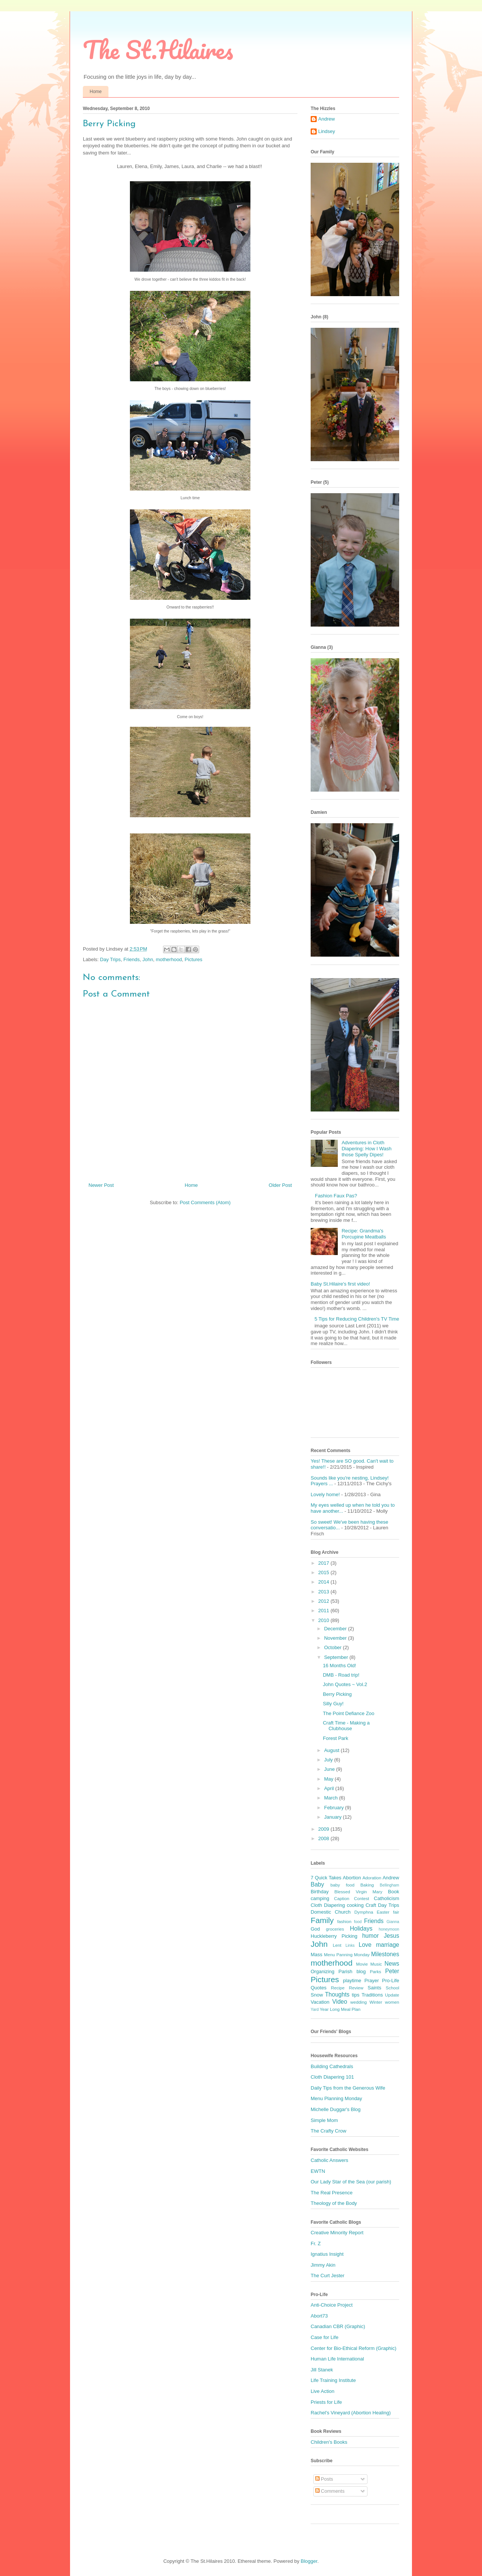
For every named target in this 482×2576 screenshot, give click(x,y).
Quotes (318, 1987)
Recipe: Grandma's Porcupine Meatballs (364, 1234)
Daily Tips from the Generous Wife (348, 2088)
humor (370, 1935)
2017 (324, 1563)
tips (355, 1995)
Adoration (371, 1877)
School (392, 1987)
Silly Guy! (333, 1703)
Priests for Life (326, 2402)
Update (392, 1994)
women (392, 2002)
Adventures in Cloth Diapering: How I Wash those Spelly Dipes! (366, 1148)
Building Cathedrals (332, 2066)
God (315, 1929)
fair (396, 1911)
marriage (387, 1945)
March (331, 1798)
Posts (324, 2479)
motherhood (169, 959)
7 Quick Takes (326, 1877)
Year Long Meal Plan (340, 2009)
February (334, 1807)
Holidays (361, 1928)
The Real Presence (331, 2192)
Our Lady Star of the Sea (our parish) (351, 2182)
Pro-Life (390, 1980)
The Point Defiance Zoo (348, 1713)
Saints (374, 1987)
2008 (324, 1838)
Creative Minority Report (337, 2232)
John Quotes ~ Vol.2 (345, 1684)
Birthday (320, 1891)
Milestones (385, 1954)
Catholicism (386, 1898)
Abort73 (319, 2316)
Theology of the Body (334, 2203)
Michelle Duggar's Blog (336, 2109)
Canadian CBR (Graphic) (338, 2326)
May (329, 1779)
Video (339, 2001)
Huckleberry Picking (334, 1936)
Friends (132, 959)
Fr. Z (316, 2243)
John (147, 959)
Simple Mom (324, 2120)
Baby (317, 1884)
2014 (324, 1582)
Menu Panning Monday (346, 1954)
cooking (355, 1905)
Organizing (322, 1971)
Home (96, 91)
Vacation (320, 2002)
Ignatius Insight (327, 2254)
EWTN (318, 2171)
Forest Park (335, 1738)
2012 (324, 1601)
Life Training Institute (333, 2380)
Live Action (322, 2391)
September (336, 1657)
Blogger (309, 2561)
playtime (352, 1980)
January (333, 1817)
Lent (337, 1945)
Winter (375, 2002)
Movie (362, 1963)
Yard (315, 2009)
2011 (324, 1610)
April (330, 1788)
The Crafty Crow (328, 2131)
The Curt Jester (328, 2275)
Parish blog (352, 1971)
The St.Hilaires (158, 49)
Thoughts (337, 1994)
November (336, 1638)
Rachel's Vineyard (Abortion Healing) (351, 2412)
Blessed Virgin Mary (358, 1891)
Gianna (393, 1922)
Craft (371, 1905)
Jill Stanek (322, 2370)
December (336, 1628)
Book (393, 1891)
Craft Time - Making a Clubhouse (346, 1726)
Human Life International (337, 2359)
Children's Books (329, 2442)
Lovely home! (325, 1494)
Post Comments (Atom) (205, 1202)
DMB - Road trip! (341, 1675)
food (358, 1922)
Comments (330, 2491)
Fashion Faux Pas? (336, 1196)
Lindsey (326, 131)
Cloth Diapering (328, 1905)
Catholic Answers (329, 2160)
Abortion (352, 1877)
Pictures (193, 959)
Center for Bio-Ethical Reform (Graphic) (354, 2348)
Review (356, 1987)
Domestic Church (331, 1912)
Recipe (338, 1987)
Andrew (326, 119)
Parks (375, 1971)
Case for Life (325, 2337)
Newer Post (101, 1185)
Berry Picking (337, 1694)
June (330, 1769)
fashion (344, 1921)
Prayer (372, 1980)
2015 (324, 1572)
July (329, 1760)
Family (322, 1920)
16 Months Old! (339, 1665)
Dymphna (363, 1911)
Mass (316, 1954)
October (333, 1647)
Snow (317, 1995)
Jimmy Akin (323, 2265)
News (391, 1963)
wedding (358, 2002)
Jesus (391, 1935)
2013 (324, 1592)
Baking (367, 1884)
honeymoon (389, 1929)
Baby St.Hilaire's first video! (340, 1284)
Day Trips (110, 959)
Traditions (372, 1995)
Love (364, 1945)
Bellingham (389, 1885)
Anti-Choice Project (331, 2305)
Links (350, 1945)
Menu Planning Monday (336, 2098)
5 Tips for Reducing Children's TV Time (356, 1319)
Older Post (280, 1185)
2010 (324, 1620)
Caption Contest (351, 1898)
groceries (335, 1928)
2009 (324, 1829)
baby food (342, 1884)
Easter (383, 1911)
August (332, 1750)
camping (320, 1898)
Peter (392, 1971)
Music (376, 1963)
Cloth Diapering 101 (332, 2077)
